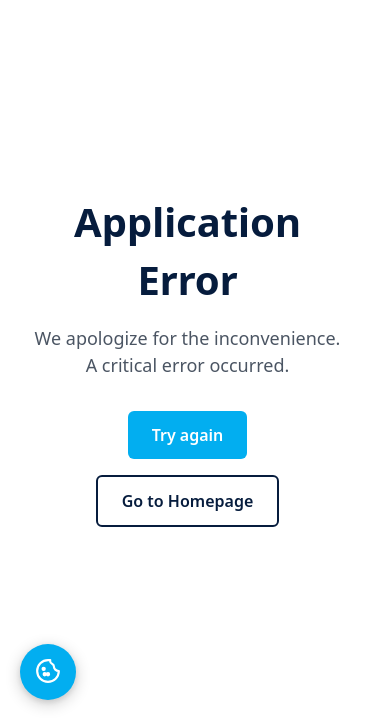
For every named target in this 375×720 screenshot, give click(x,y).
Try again (188, 435)
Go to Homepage (188, 501)
